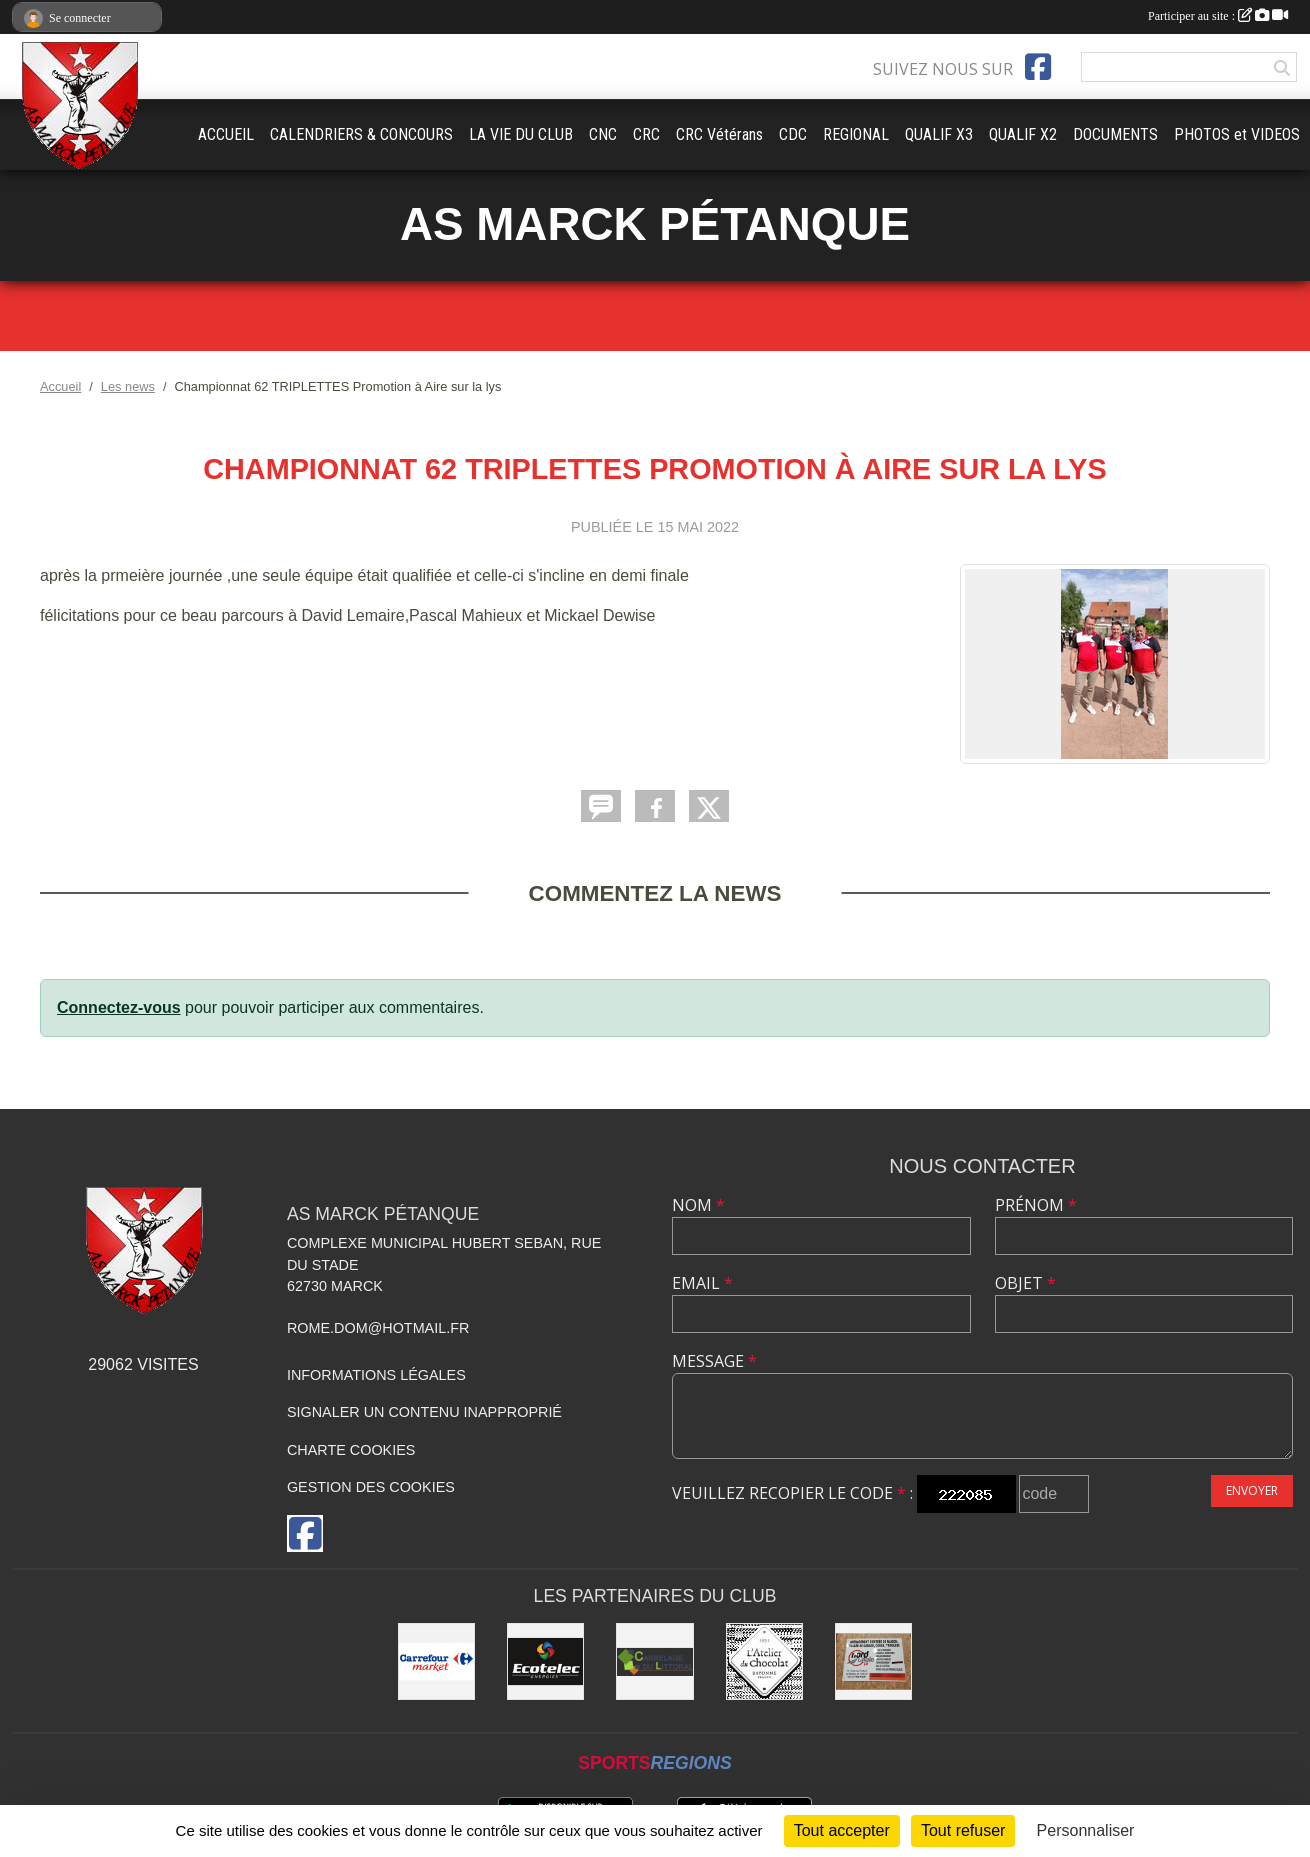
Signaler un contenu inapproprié (424, 1412)
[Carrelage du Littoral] (654, 1661)
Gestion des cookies (371, 1487)
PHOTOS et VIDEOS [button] (1237, 134)
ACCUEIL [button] (226, 134)
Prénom (1036, 1205)
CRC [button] (646, 134)
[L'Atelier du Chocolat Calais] (764, 1661)
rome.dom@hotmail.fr (378, 1328)
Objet (1025, 1283)
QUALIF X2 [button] (1023, 134)
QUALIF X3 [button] (939, 134)
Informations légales (376, 1375)
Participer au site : (1218, 16)
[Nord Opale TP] (873, 1661)
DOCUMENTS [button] (1115, 134)
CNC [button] (603, 134)
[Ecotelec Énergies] (545, 1661)
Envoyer (1252, 1490)
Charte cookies (351, 1450)
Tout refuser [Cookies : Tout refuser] (963, 1830)
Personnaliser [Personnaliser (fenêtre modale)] (1086, 1830)
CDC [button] (793, 134)
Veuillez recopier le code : (792, 1493)
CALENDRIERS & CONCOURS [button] (361, 134)
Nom (698, 1205)
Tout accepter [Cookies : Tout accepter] (842, 1830)
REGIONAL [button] (856, 134)
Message (714, 1361)
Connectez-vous (119, 1007)
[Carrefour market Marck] (436, 1661)
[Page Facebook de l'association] (1038, 67)
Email (702, 1283)
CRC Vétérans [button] (719, 134)
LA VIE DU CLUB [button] (521, 134)
